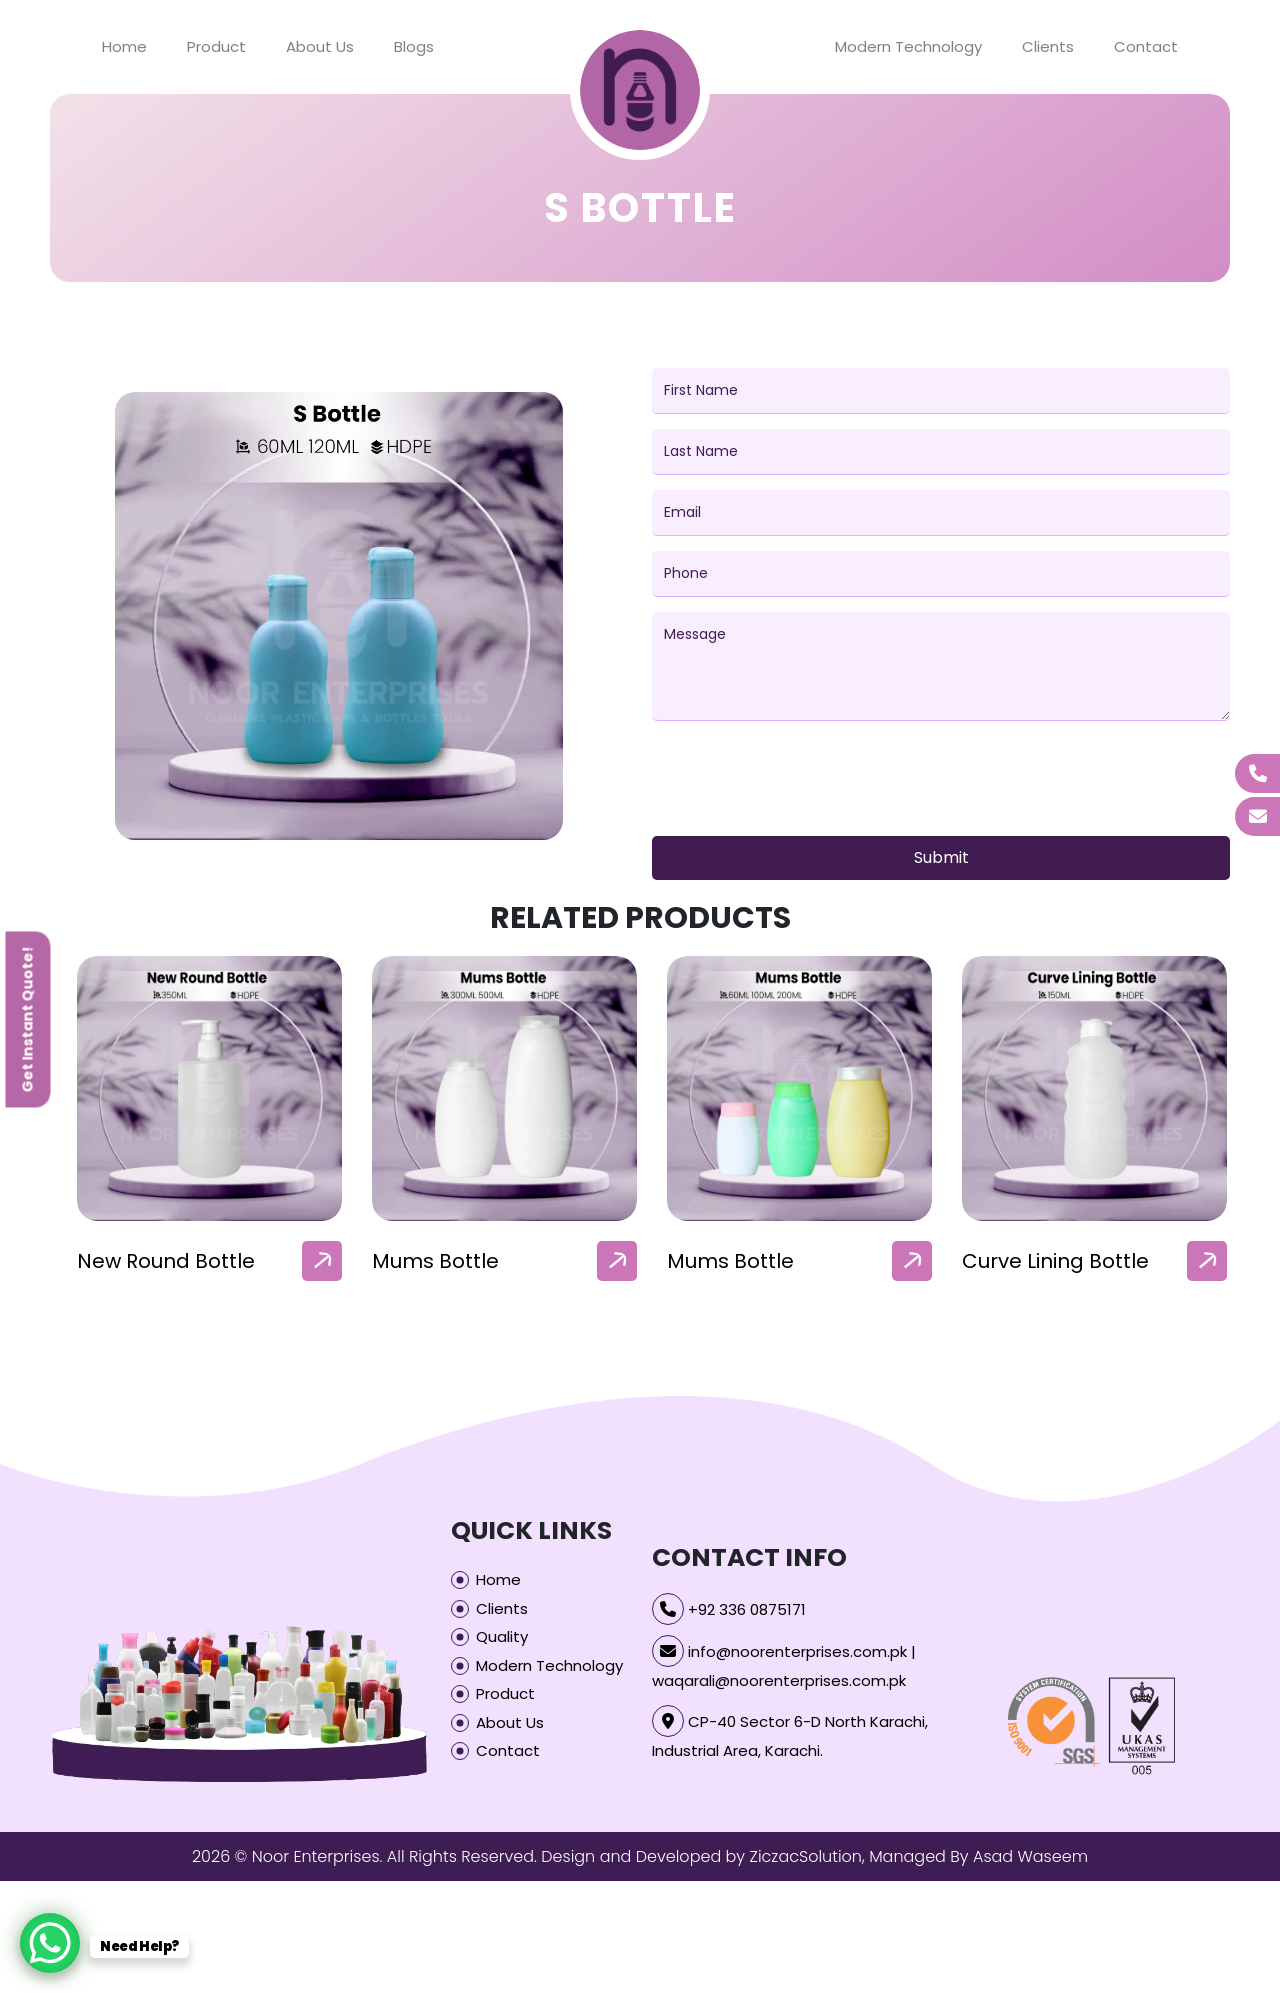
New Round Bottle (461, 1261)
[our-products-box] (209, 1088)
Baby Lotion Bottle (168, 1261)
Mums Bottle (730, 1261)
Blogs (414, 46)
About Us (320, 46)
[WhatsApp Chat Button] (50, 1943)
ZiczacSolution (805, 1856)
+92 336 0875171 (747, 1609)
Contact (1146, 46)
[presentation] (804, 782)
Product (216, 46)
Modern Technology (908, 46)
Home (124, 46)
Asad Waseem (1030, 1856)
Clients (1048, 46)
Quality (502, 1636)
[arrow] (322, 1261)
